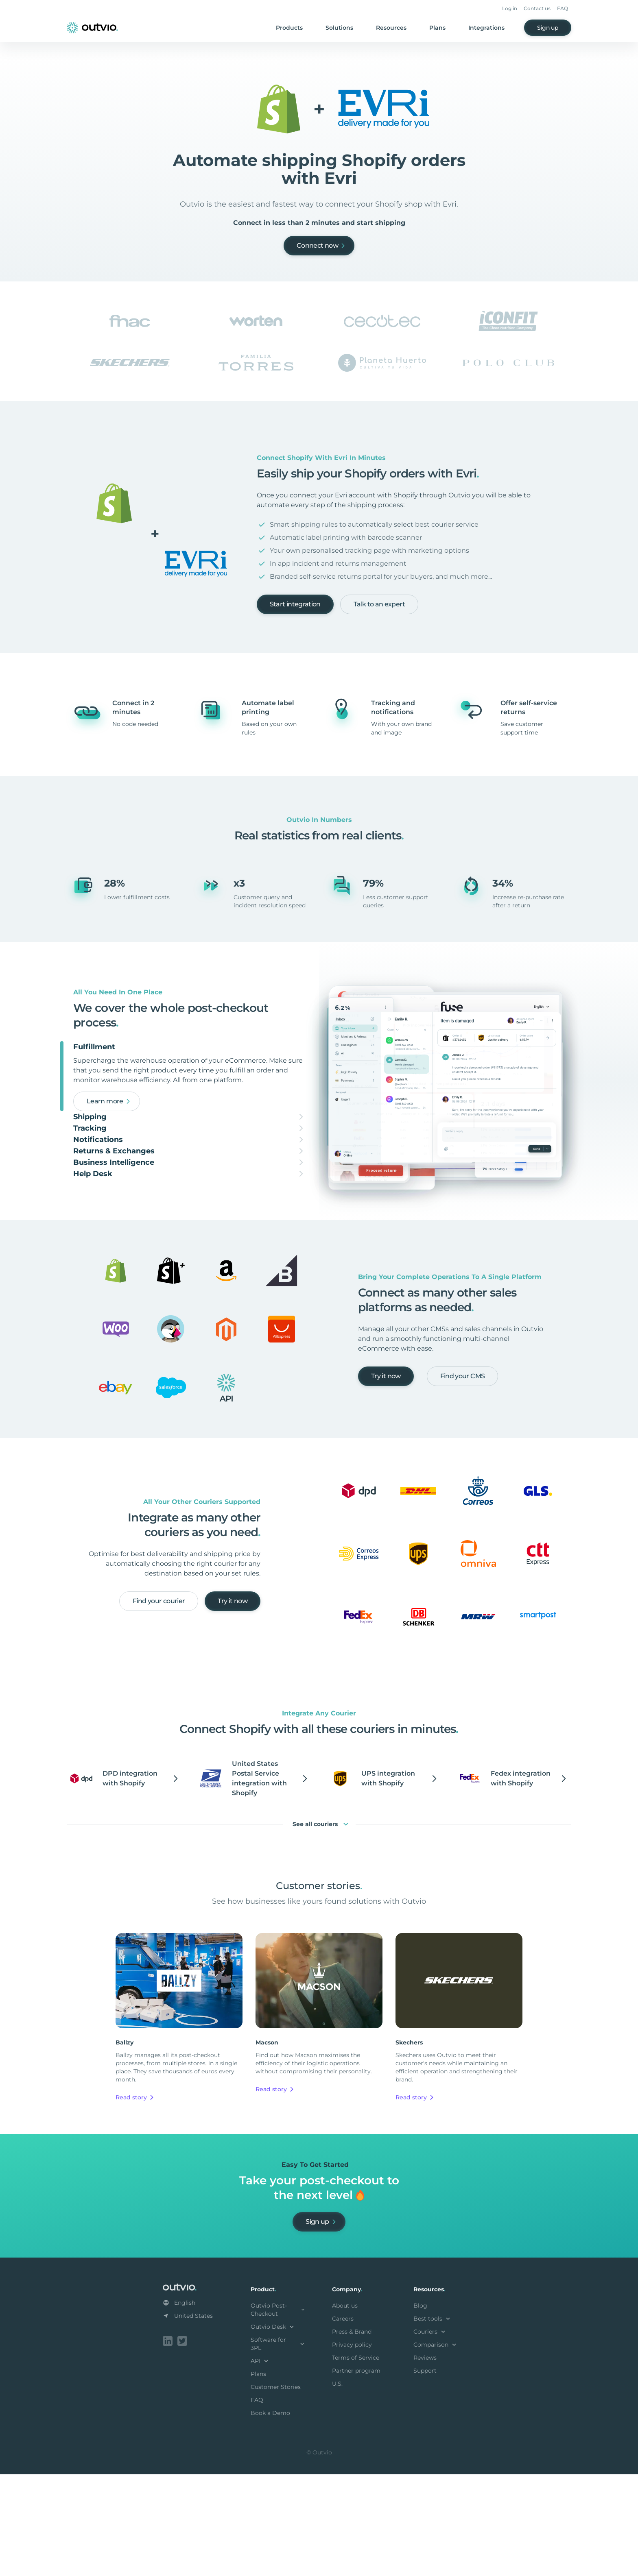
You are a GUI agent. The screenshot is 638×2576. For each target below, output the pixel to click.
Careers (343, 2422)
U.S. (337, 2487)
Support (425, 2474)
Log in (509, 8)
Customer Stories (276, 2490)
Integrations (486, 27)
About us (345, 2409)
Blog (420, 2409)
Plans (437, 27)
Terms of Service (355, 2461)
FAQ (562, 8)
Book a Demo (270, 2516)
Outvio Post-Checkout (278, 2413)
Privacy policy (352, 2448)
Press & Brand (351, 2435)
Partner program (356, 2474)
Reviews (425, 2461)
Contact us (537, 8)
